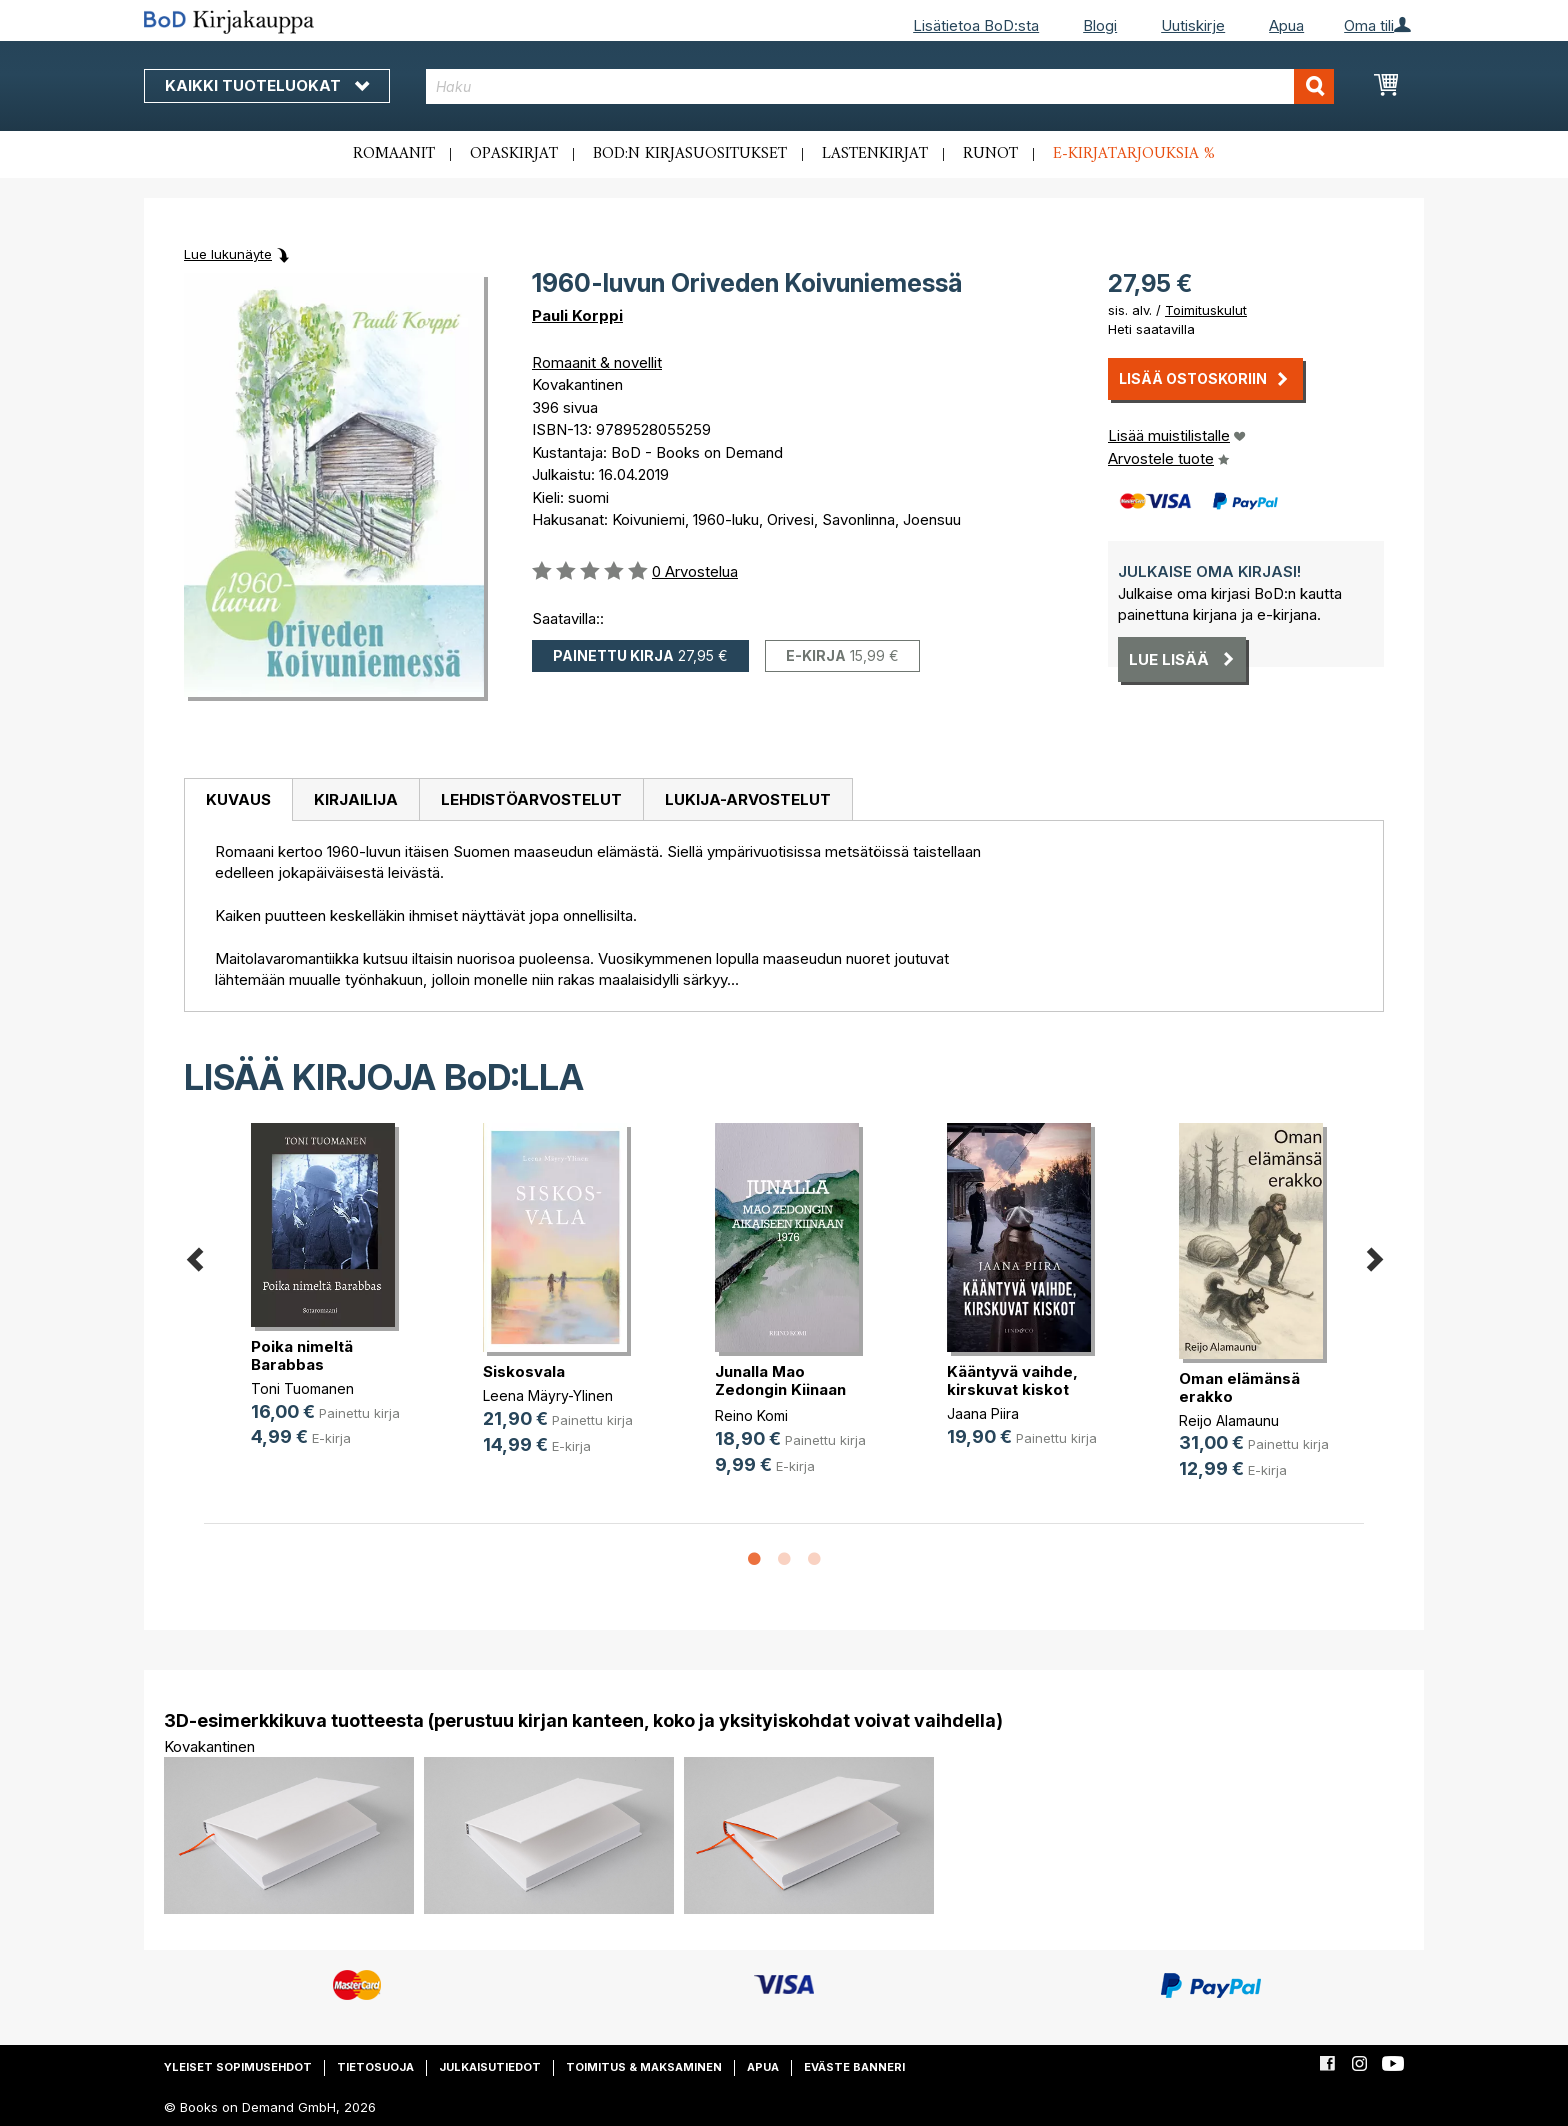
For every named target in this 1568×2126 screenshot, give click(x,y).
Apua (1286, 25)
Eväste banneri (854, 2067)
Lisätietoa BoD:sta (976, 25)
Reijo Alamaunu (1229, 1420)
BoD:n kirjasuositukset (690, 154)
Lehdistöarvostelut (531, 799)
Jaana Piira (983, 1413)
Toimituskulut (1206, 310)
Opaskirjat (514, 154)
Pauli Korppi (577, 315)
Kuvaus (238, 799)
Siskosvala (524, 1371)
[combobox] (880, 86)
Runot (990, 154)
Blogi (1100, 25)
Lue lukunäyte (228, 254)
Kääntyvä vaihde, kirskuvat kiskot (1012, 1380)
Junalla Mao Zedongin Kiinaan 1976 (780, 1389)
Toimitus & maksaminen (644, 2067)
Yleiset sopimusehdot (238, 2067)
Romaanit (394, 154)
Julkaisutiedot (490, 2067)
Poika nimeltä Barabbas (302, 1355)
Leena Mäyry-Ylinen (548, 1395)
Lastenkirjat (875, 154)
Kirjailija (356, 799)
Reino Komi (751, 1415)
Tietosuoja (375, 2067)
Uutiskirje (1193, 25)
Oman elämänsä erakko (1239, 1387)
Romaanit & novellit (597, 362)
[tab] (238, 800)
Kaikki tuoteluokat (267, 85)
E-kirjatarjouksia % (1134, 154)
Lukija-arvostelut (748, 799)
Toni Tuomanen (302, 1388)
